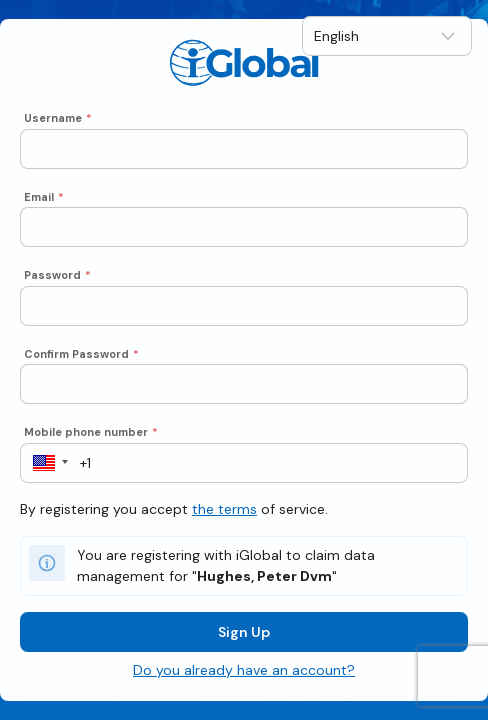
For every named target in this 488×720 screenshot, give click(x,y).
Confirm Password (81, 354)
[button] (44, 463)
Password (57, 275)
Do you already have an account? (244, 670)
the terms (224, 509)
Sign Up (244, 632)
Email (44, 197)
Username (58, 118)
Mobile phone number (91, 432)
